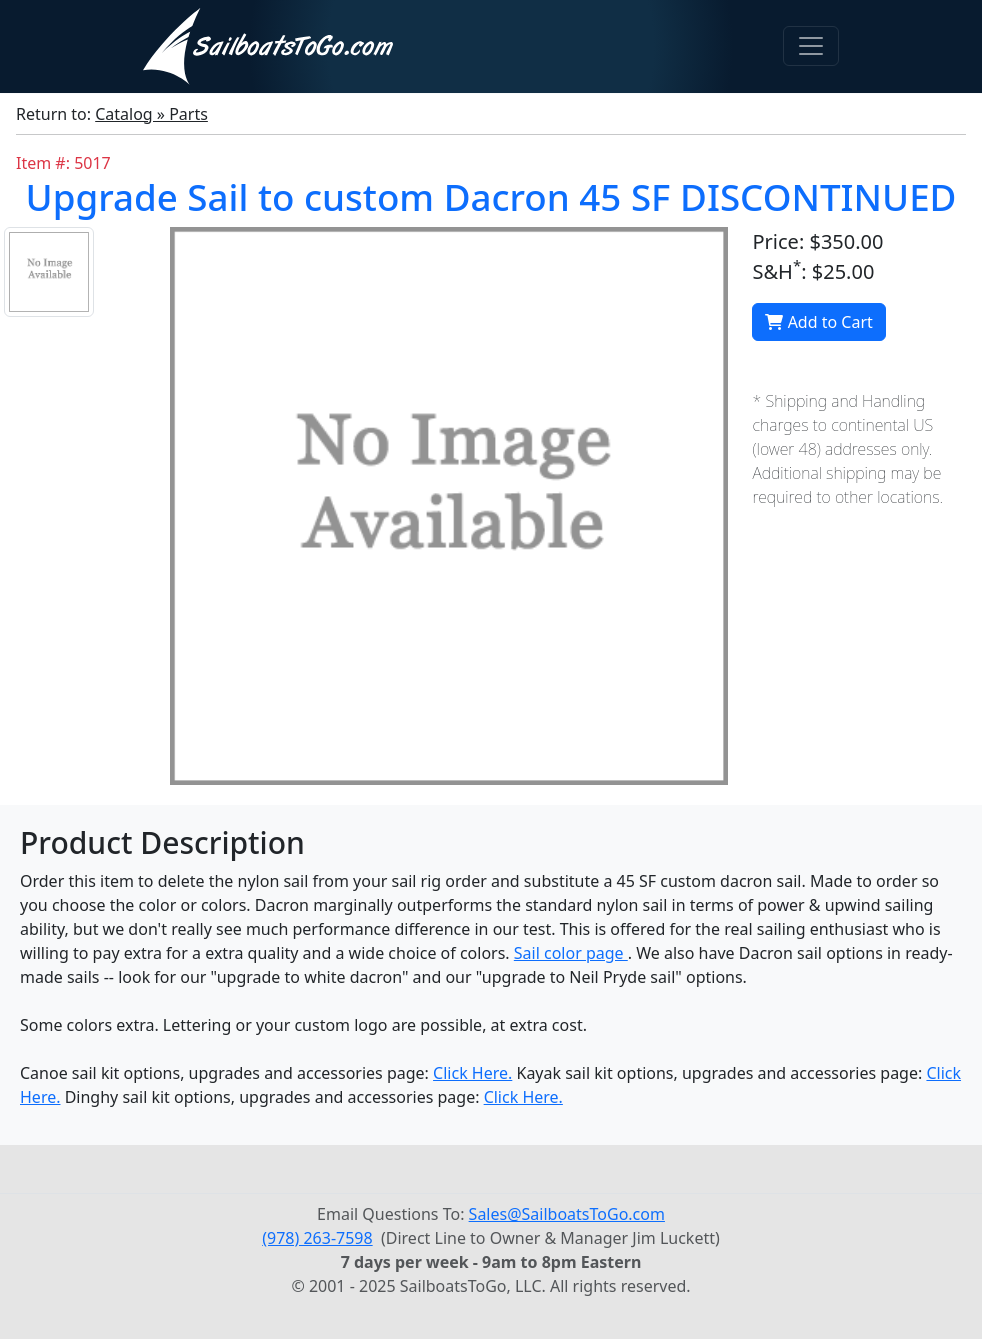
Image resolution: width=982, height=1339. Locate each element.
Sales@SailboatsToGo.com (567, 1214)
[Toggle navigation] (811, 46)
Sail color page (571, 953)
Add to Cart (818, 322)
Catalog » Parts (151, 114)
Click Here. (472, 1073)
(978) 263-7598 (317, 1238)
